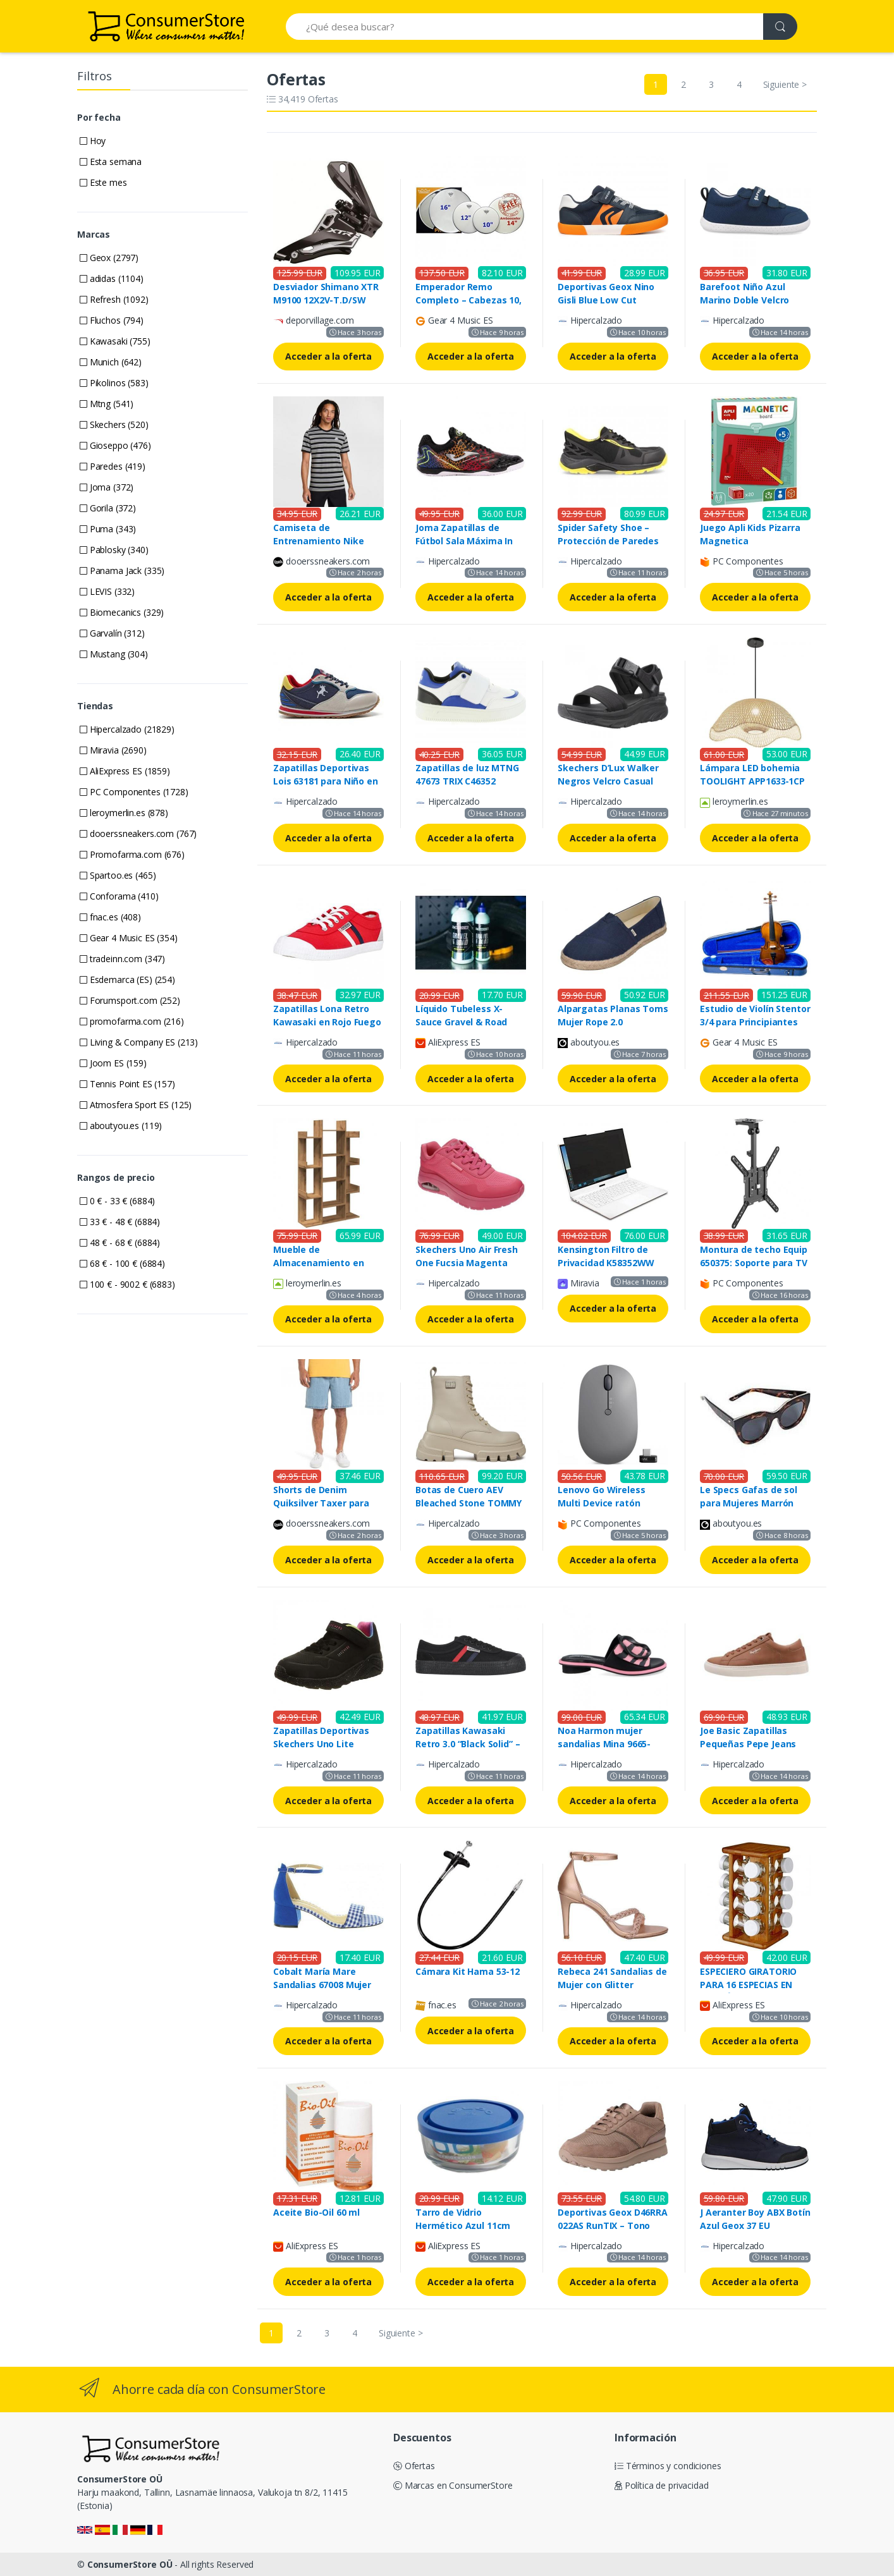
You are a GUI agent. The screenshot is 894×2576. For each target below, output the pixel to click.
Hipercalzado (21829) (127, 729)
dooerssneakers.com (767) (138, 833)
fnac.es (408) (110, 917)
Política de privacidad (662, 2485)
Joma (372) (106, 487)
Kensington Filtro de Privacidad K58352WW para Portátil (606, 1262)
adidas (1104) (112, 278)
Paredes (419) (112, 466)
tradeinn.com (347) (122, 959)
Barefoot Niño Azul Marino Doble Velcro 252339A (744, 300)
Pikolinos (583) (114, 383)
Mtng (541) (106, 404)
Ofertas (414, 2466)
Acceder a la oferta (328, 356)
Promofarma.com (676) (132, 854)
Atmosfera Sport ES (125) (136, 1105)
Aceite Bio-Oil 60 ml (316, 2212)
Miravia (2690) (113, 750)
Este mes (103, 182)
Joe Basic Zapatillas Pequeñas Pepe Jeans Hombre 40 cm (748, 1743)
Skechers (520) (114, 424)
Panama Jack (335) (122, 571)
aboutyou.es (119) (121, 1126)
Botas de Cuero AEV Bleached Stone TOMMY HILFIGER (468, 1503)
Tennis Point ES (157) (127, 1084)
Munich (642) (111, 362)
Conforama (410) (119, 896)
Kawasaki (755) (115, 341)
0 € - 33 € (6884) (117, 1201)
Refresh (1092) (114, 299)
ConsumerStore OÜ (130, 2564)
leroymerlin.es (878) (124, 813)
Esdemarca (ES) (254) (127, 980)
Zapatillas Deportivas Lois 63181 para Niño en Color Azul (325, 781)
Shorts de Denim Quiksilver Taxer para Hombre (321, 1503)
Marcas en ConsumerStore (452, 2485)
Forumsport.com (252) (130, 1000)
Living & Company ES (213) (139, 1042)
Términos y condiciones (668, 2466)
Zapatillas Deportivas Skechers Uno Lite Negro (321, 1743)
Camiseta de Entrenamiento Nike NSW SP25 (318, 541)
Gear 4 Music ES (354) (129, 938)
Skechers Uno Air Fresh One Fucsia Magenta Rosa (466, 1262)
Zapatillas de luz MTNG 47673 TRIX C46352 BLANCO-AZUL (467, 781)
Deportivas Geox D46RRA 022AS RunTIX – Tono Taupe (613, 2225)
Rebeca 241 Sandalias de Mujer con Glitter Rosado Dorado (612, 1984)
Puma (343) (108, 529)
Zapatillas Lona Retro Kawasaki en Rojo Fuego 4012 (327, 1022)
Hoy (93, 141)
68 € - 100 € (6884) (122, 1263)
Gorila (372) (108, 508)
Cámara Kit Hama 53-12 (467, 1971)
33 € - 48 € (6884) (120, 1222)
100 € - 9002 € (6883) (127, 1284)
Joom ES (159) (113, 1063)
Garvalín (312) (112, 633)
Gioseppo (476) (115, 445)
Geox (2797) (109, 258)
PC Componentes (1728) (134, 792)
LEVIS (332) (107, 591)
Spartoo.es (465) (118, 875)
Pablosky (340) (114, 550)
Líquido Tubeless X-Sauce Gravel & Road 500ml (461, 1022)
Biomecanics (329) (122, 612)
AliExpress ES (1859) (125, 771)
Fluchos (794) (112, 320)
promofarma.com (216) (132, 1021)
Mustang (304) (114, 654)
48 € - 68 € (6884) (120, 1242)
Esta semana (111, 162)
